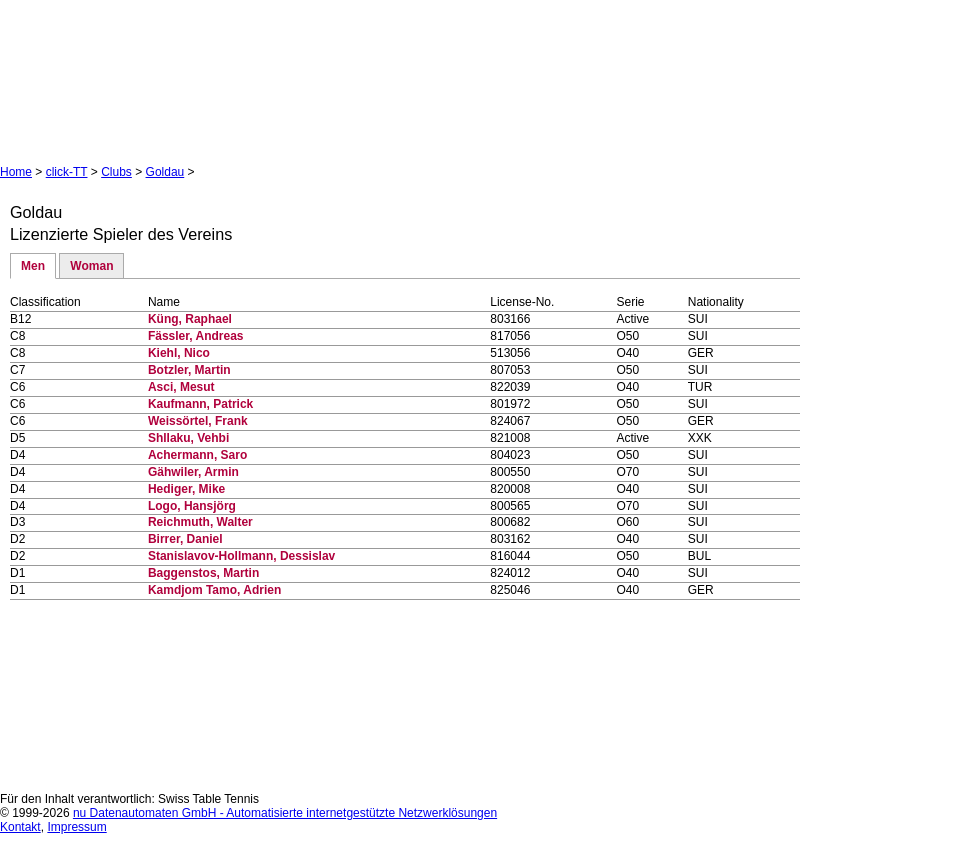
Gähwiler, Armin (193, 472)
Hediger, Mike (186, 489)
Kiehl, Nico (179, 353)
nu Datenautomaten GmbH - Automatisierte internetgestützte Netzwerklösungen (285, 813)
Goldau (165, 172)
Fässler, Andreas (196, 336)
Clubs (116, 172)
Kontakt (20, 827)
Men (33, 266)
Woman (91, 266)
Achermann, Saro (197, 455)
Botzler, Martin (189, 370)
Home (16, 172)
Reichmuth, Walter (200, 522)
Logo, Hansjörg (192, 506)
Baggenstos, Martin (203, 573)
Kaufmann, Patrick (200, 404)
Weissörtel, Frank (198, 421)
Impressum (76, 827)
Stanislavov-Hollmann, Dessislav (241, 556)
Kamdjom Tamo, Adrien (214, 590)
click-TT (67, 172)
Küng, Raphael (190, 319)
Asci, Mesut (181, 387)
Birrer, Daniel (185, 539)
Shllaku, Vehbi (188, 438)
